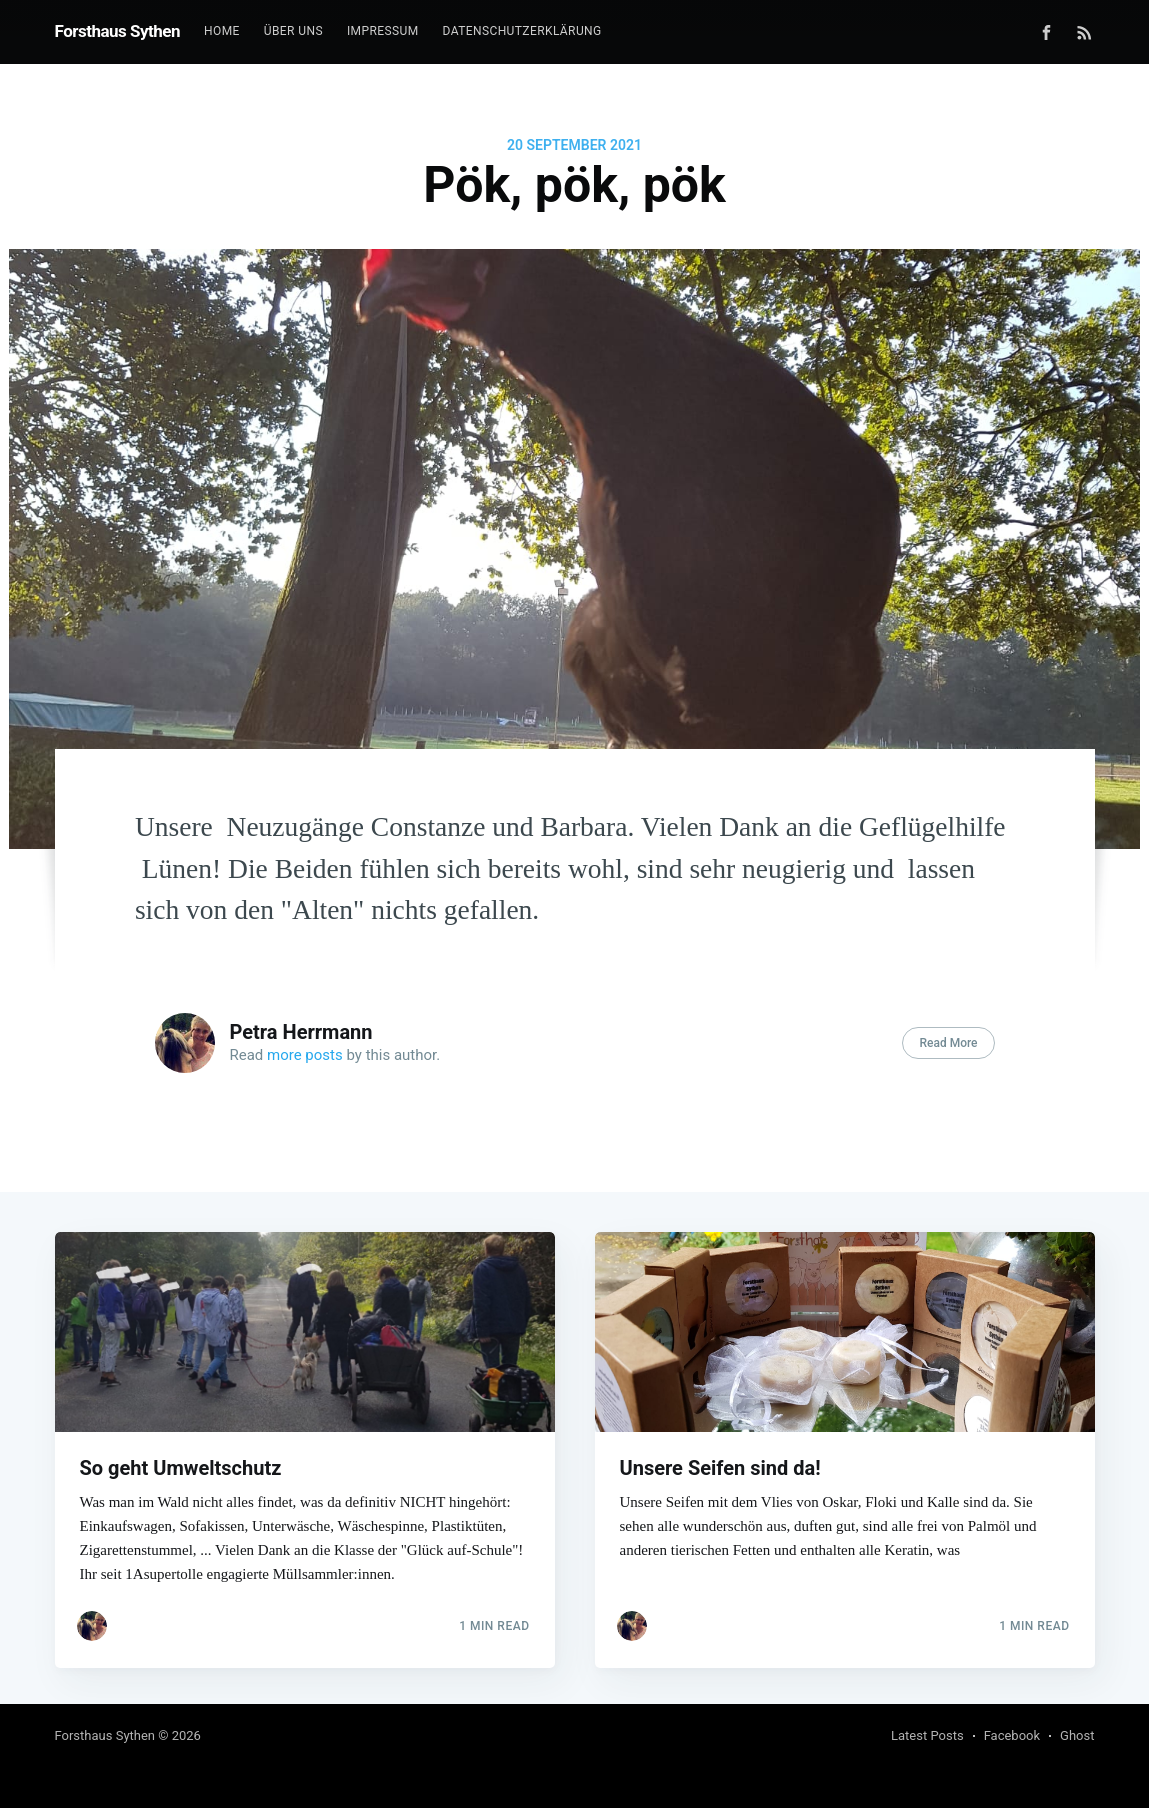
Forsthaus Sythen (118, 31)
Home (222, 31)
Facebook (1012, 1735)
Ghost (1077, 1735)
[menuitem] (222, 31)
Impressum (383, 31)
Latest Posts (927, 1735)
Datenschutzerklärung (522, 31)
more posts (305, 1055)
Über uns (293, 31)
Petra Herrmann (301, 1032)
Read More (948, 1043)
